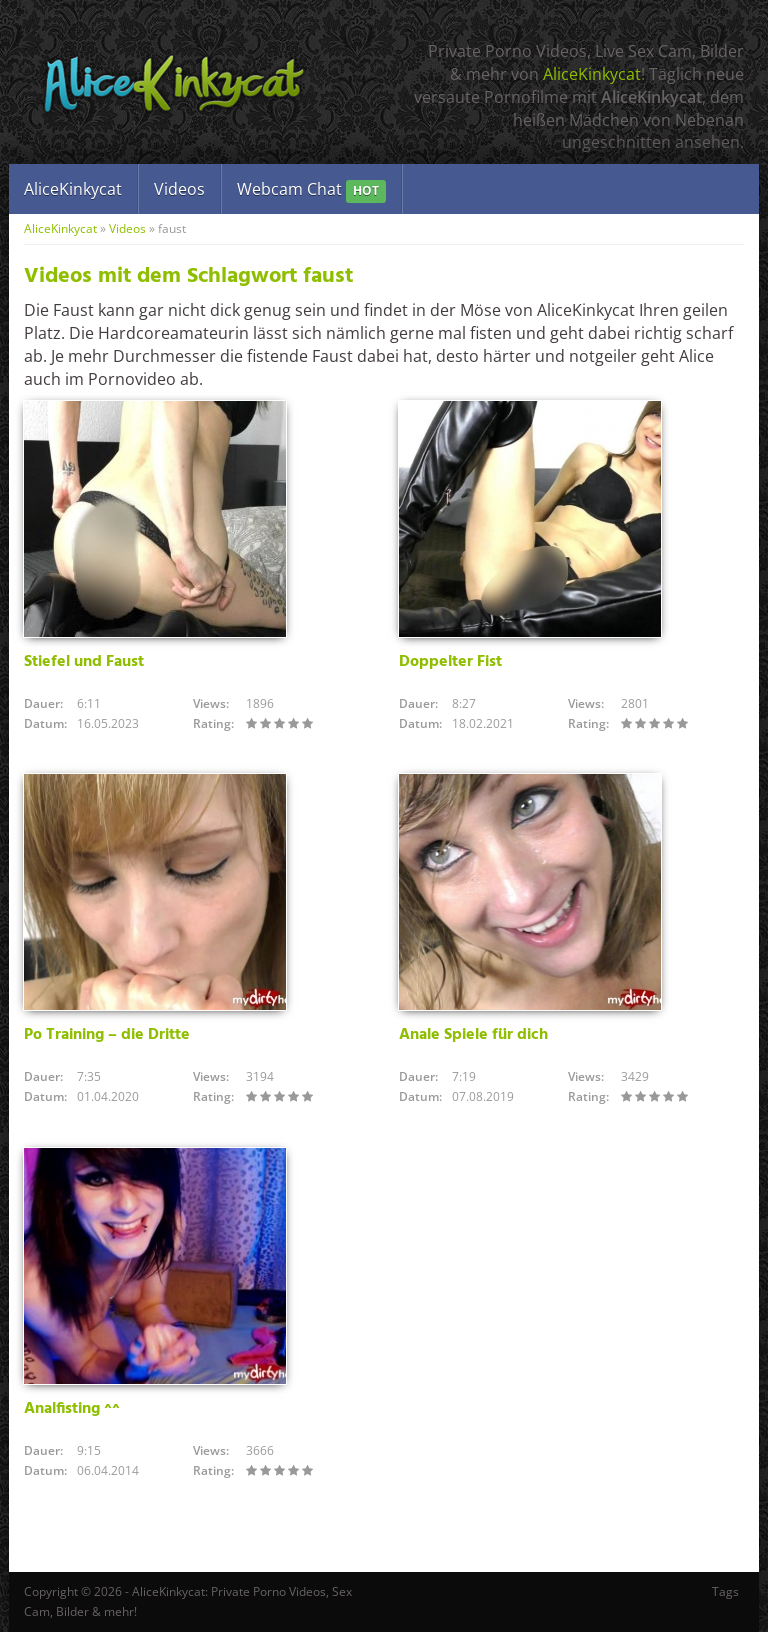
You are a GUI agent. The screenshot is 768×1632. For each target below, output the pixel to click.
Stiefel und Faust (84, 662)
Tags (725, 1591)
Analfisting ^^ (72, 1409)
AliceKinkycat (592, 74)
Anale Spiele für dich (473, 1035)
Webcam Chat (311, 190)
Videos (179, 189)
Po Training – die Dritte (107, 1035)
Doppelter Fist (450, 662)
